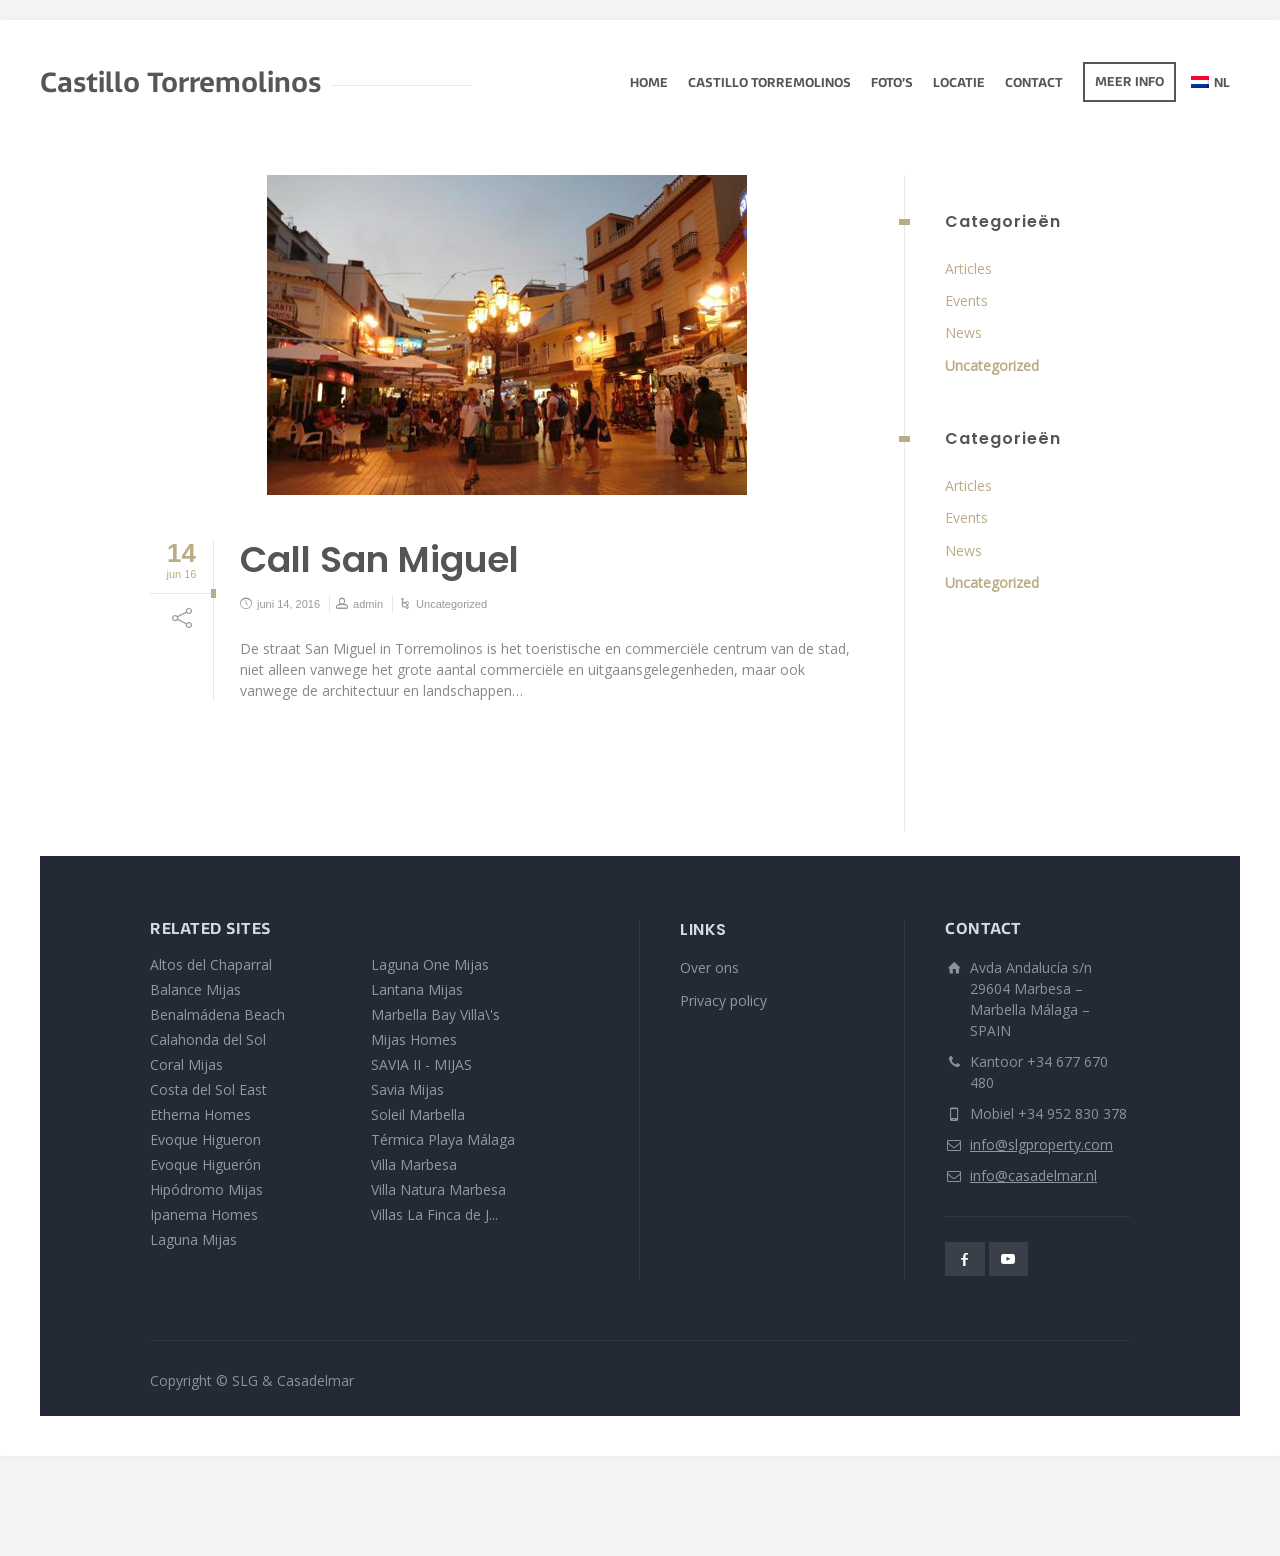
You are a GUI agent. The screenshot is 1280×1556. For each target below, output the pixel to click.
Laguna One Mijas (430, 964)
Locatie (959, 84)
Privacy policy (723, 1000)
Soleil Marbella (418, 1114)
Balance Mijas (195, 989)
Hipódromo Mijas (206, 1189)
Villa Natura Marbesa (438, 1189)
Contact (1034, 84)
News (963, 332)
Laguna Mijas (193, 1239)
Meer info (1129, 83)
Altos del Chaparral (211, 964)
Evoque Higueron (205, 1139)
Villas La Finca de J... (434, 1214)
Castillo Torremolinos (769, 84)
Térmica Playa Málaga (443, 1139)
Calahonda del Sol (208, 1039)
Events (966, 300)
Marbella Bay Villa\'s (435, 1014)
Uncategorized (451, 604)
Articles (968, 268)
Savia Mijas (407, 1089)
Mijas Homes (414, 1039)
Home (649, 84)
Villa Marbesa (414, 1164)
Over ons (709, 967)
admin (368, 604)
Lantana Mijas (417, 989)
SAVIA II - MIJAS (421, 1064)
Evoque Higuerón (205, 1164)
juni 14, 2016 (288, 604)
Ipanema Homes (204, 1214)
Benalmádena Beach (217, 1014)
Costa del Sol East (208, 1089)
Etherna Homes (200, 1114)
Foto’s (892, 84)
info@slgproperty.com (1041, 1144)
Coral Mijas (186, 1064)
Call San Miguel (379, 559)
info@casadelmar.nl (1033, 1175)
